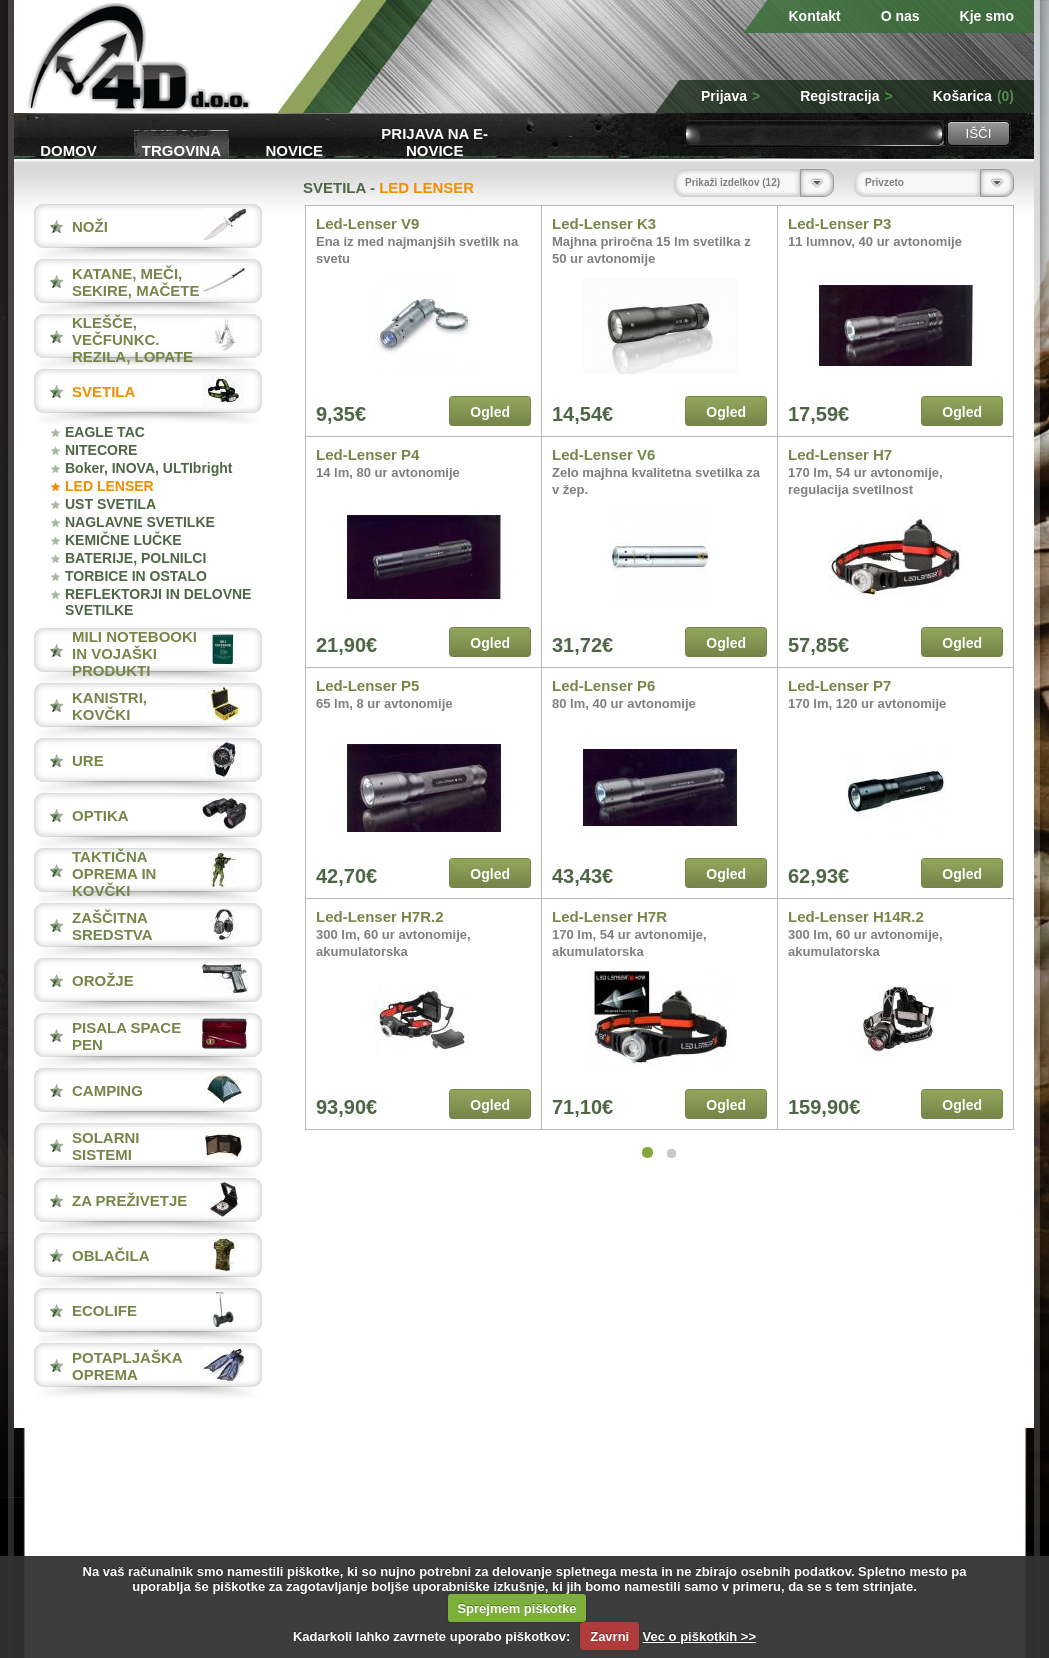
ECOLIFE (104, 1310)
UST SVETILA (110, 504)
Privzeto (884, 182)
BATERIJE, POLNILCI (135, 558)
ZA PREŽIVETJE (129, 1200)
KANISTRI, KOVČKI (109, 706)
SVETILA (103, 391)
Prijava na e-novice (434, 140)
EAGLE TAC (105, 432)
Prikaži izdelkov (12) (732, 182)
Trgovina (181, 150)
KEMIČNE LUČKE (123, 540)
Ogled (490, 412)
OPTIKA (100, 815)
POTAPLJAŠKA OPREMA (127, 1366)
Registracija (846, 96)
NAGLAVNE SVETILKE (140, 522)
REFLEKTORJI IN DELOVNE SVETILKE (158, 602)
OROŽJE (103, 980)
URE (88, 760)
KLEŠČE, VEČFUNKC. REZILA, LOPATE (132, 339)
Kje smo (987, 16)
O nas (900, 16)
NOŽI (90, 226)
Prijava (730, 96)
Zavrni (609, 1636)
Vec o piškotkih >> (699, 1636)
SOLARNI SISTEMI (106, 1146)
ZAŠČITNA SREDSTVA (112, 926)
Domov (68, 150)
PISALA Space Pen (126, 1036)
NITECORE (101, 450)
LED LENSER (109, 486)
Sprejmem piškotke (516, 1608)
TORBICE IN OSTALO (136, 576)
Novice (295, 150)
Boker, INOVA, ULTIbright (149, 468)
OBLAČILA (111, 1255)
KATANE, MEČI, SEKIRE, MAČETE (136, 282)
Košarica (973, 96)
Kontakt (815, 16)
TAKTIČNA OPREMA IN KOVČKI (114, 873)
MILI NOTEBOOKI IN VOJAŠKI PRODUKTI (134, 653)
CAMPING (107, 1090)
